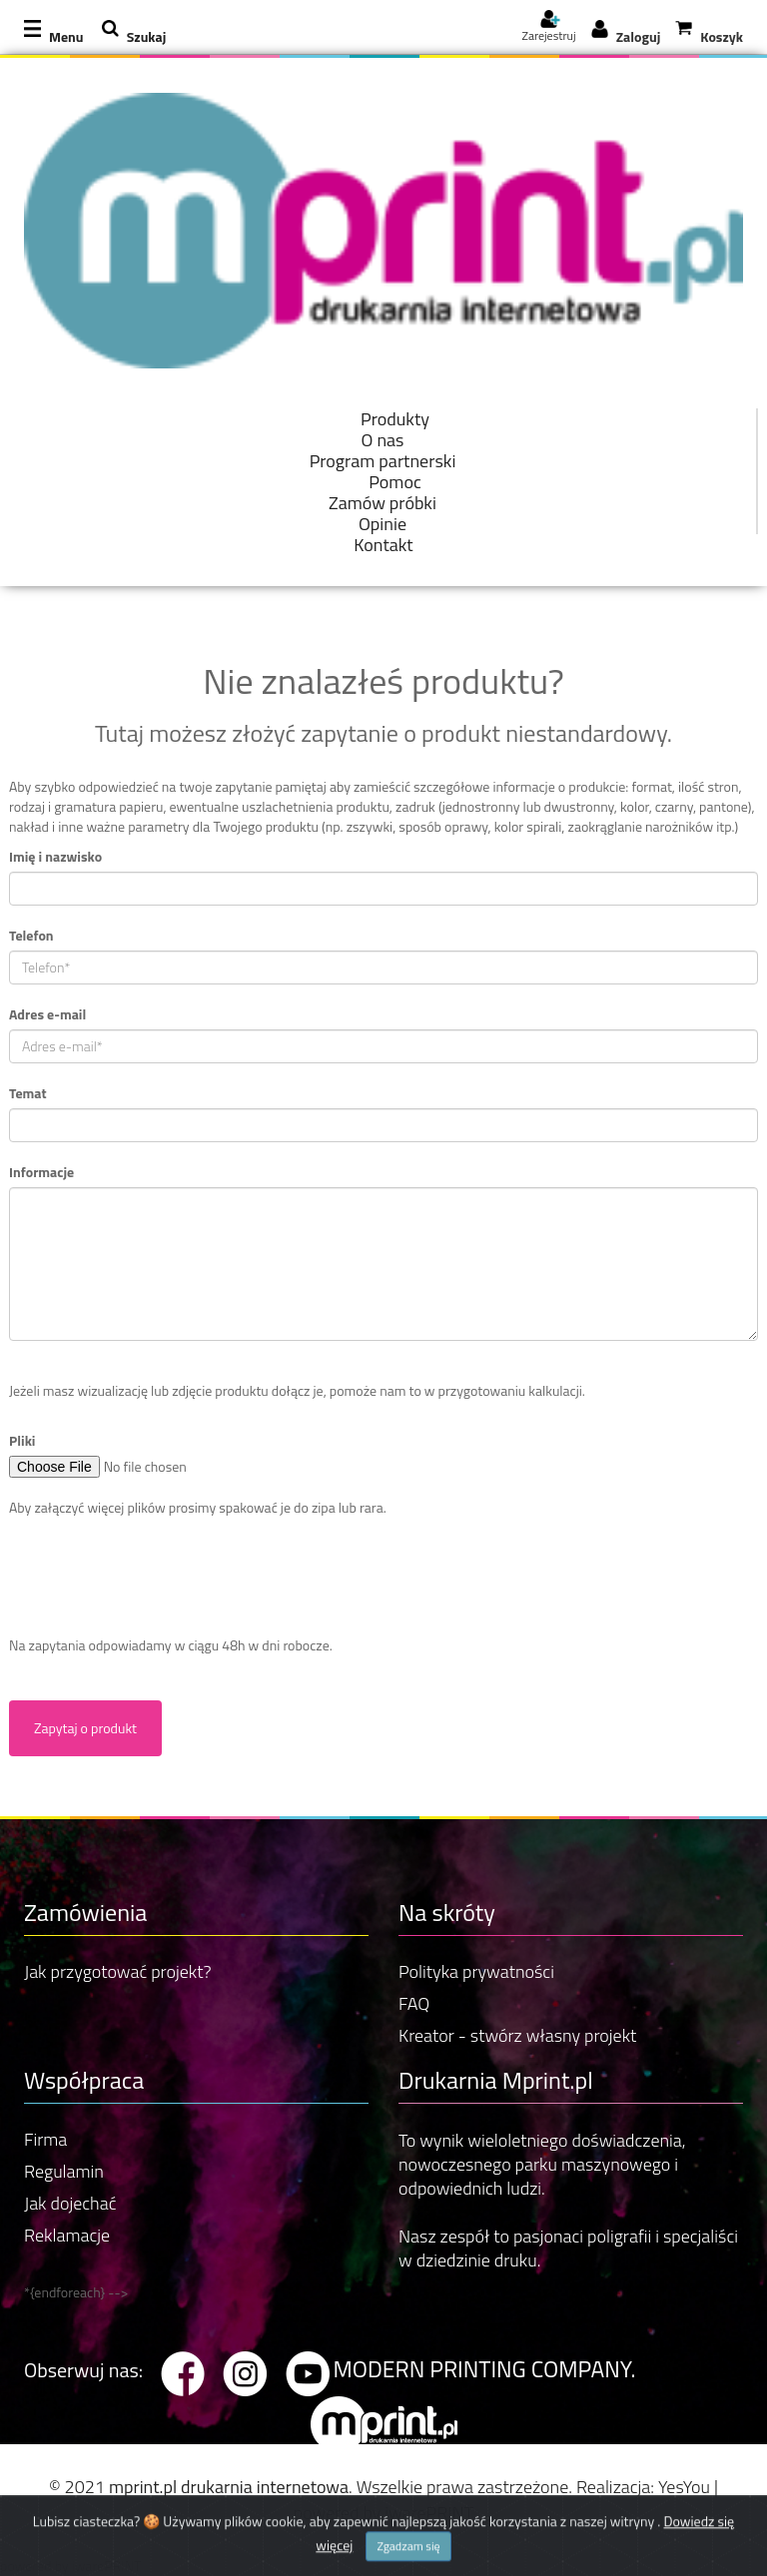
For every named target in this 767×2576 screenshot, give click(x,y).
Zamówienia (85, 1912)
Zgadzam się (408, 2559)
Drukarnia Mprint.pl (495, 2080)
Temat (28, 1093)
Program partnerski (383, 460)
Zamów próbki (382, 502)
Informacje (41, 1172)
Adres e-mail (47, 1014)
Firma (45, 2139)
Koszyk (721, 36)
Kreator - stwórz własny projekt (517, 2035)
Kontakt (383, 544)
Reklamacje (67, 2235)
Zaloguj (638, 36)
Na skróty (446, 1912)
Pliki (22, 1441)
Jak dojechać (70, 2203)
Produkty (395, 418)
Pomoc (395, 481)
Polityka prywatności (476, 1971)
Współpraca (84, 2080)
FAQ (413, 2003)
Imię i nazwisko (55, 857)
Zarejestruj (548, 29)
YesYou (684, 2486)
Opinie (382, 523)
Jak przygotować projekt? (118, 1971)
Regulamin (64, 2171)
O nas (383, 439)
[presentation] (161, 1576)
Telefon (31, 936)
